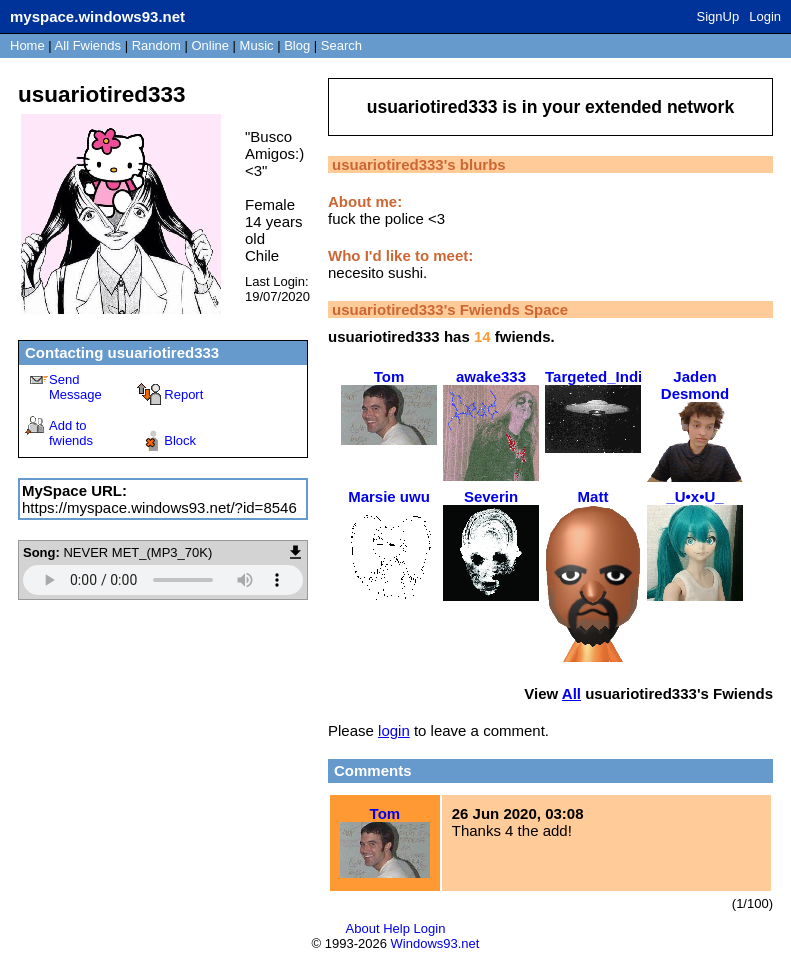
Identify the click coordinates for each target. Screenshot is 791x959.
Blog (297, 45)
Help (396, 928)
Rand (156, 45)
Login (765, 16)
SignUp (718, 16)
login (394, 730)
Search (341, 45)
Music (257, 45)
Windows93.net (435, 943)
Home (27, 45)
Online (210, 45)
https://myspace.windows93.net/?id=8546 (159, 507)
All (88, 45)
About (363, 928)
